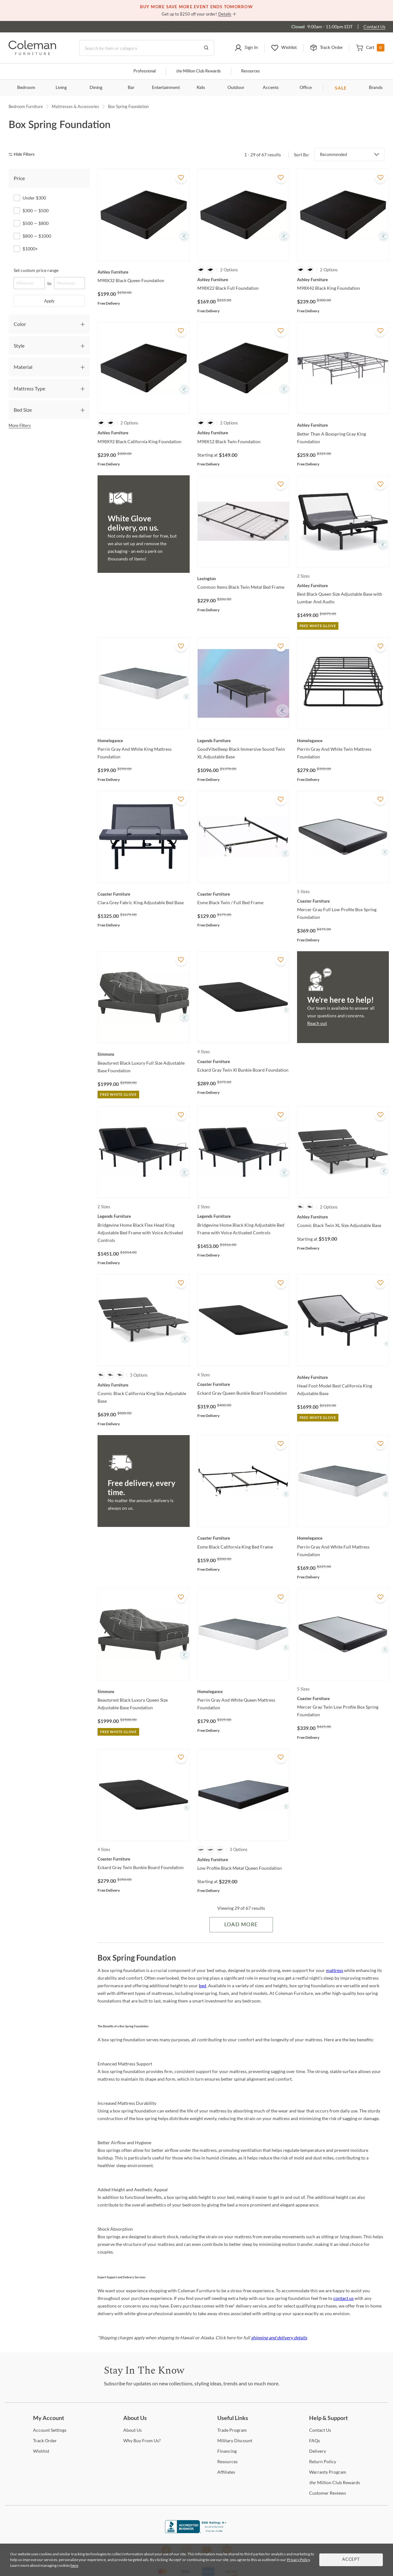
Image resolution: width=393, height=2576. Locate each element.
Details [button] (224, 14)
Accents (271, 87)
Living (61, 87)
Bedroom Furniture (26, 106)
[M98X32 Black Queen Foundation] (144, 271)
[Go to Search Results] (206, 48)
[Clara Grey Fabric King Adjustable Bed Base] (144, 894)
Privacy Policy (298, 2559)
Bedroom (26, 87)
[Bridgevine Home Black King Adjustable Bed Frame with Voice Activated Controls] (243, 1216)
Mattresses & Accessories (75, 106)
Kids (201, 87)
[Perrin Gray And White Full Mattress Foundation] (343, 1538)
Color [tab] (20, 324)
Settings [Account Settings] (49, 2430)
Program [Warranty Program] (327, 2472)
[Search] (147, 48)
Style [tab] (19, 345)
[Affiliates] (226, 2472)
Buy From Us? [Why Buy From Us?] (142, 2440)
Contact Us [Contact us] (374, 26)
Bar (131, 87)
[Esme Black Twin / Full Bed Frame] (243, 894)
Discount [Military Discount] (234, 2440)
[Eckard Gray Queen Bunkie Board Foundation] (243, 1384)
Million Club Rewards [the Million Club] (198, 71)
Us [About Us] (132, 2430)
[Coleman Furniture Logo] (32, 53)
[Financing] (227, 2451)
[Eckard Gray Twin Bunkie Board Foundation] (144, 1858)
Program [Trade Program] (232, 2430)
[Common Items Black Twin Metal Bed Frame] (243, 578)
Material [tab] (23, 367)
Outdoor (235, 87)
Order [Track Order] (45, 2440)
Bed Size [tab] (23, 410)
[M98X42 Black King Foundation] (343, 279)
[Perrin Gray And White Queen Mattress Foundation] (243, 1691)
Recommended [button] (333, 154)
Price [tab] (19, 178)
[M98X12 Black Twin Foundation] (243, 432)
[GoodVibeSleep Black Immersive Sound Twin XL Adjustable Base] (243, 740)
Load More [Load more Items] (241, 1924)
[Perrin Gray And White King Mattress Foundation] (144, 740)
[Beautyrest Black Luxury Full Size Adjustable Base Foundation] (144, 1054)
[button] (246, 48)
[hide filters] (24, 154)
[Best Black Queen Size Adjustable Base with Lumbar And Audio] (343, 585)
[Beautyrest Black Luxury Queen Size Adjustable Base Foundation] (144, 1691)
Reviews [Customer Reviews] (327, 2493)
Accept (351, 2560)
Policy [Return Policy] (322, 2461)
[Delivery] (317, 2451)
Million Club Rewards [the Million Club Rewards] (334, 2482)
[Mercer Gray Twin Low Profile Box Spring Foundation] (343, 1698)
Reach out (317, 1023)
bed (202, 1985)
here (74, 2565)
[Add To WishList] (181, 177)
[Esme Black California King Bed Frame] (243, 1538)
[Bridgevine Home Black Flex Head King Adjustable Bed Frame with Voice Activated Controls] (144, 1216)
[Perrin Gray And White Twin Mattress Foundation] (343, 740)
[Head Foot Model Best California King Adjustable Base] (343, 1377)
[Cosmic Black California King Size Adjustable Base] (144, 1384)
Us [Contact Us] (320, 2430)
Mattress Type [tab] (29, 388)
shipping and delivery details (279, 2337)
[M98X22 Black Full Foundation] (243, 279)
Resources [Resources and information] (250, 71)
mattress (334, 1970)
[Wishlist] (41, 2451)
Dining (96, 87)
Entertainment (166, 87)
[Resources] (227, 2461)
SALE (341, 88)
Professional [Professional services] (144, 71)
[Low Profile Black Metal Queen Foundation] (243, 1859)
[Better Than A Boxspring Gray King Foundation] (343, 425)
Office (306, 87)
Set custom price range (36, 270)
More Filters (20, 425)
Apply (49, 300)
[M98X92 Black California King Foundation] (144, 432)
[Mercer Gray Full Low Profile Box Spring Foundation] (343, 901)
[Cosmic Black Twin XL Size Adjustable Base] (343, 1216)
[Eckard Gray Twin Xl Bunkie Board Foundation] (243, 1061)
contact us (343, 2298)
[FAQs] (314, 2440)
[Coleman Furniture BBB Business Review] (196, 2531)
